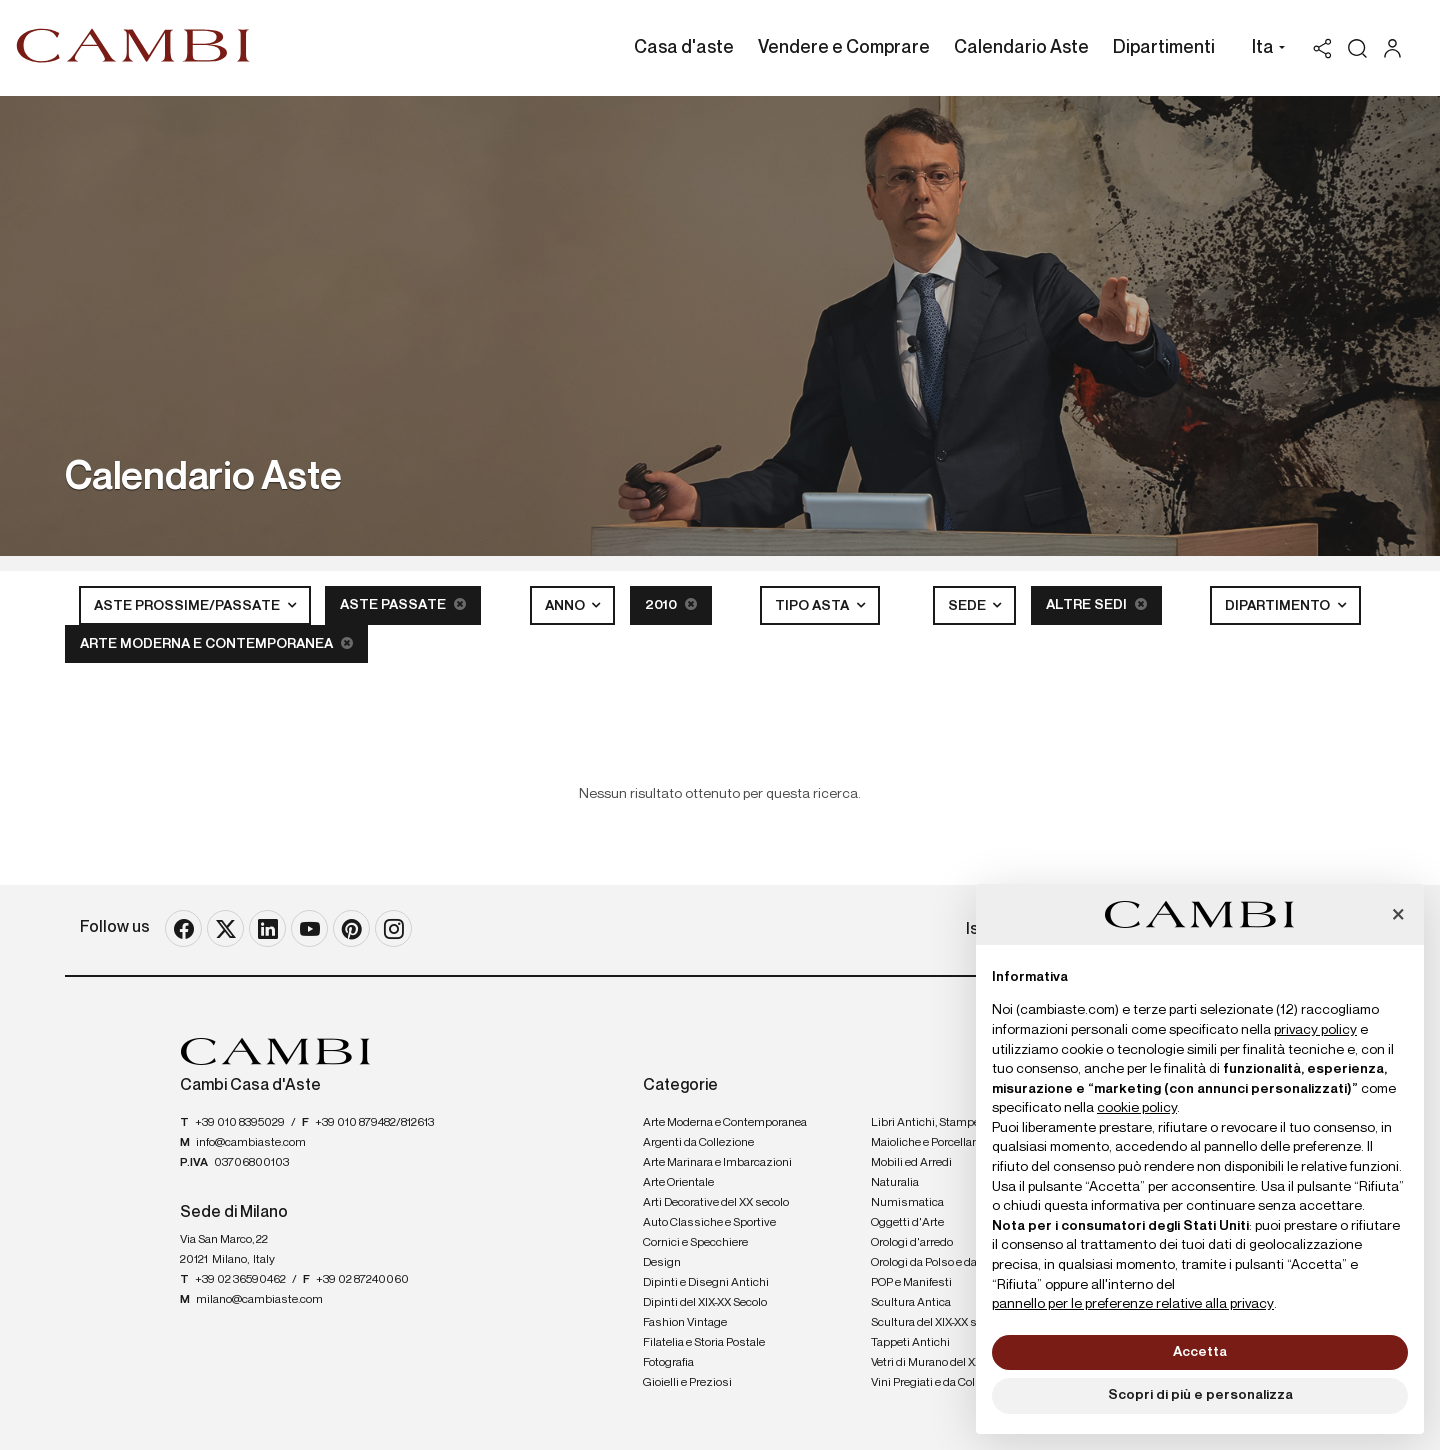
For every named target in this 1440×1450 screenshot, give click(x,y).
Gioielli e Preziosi (687, 1383)
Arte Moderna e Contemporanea (216, 643)
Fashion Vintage (685, 1323)
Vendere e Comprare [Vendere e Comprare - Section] (844, 48)
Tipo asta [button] (813, 606)
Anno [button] (566, 606)
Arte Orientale (678, 1183)
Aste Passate (403, 604)
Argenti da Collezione (698, 1143)
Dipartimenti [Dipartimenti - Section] (1164, 48)
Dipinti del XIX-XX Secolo (705, 1303)
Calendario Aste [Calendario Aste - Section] (1021, 48)
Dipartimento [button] (1279, 606)
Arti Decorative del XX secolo (716, 1203)
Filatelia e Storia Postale (704, 1343)
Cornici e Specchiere (695, 1243)
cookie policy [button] (1137, 1108)
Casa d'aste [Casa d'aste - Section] (684, 48)
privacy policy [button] (1315, 1030)
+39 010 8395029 (240, 1123)
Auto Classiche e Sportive (709, 1223)
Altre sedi (1096, 604)
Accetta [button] (1200, 1352)
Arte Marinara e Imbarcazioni (717, 1163)
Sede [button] (968, 606)
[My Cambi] (1397, 48)
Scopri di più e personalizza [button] (1200, 1395)
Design (662, 1263)
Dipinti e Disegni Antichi (706, 1283)
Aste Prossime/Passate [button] (188, 606)
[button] (1263, 50)
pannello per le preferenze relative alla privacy (1133, 1304)
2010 (671, 604)
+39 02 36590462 (240, 1280)
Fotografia (668, 1363)
